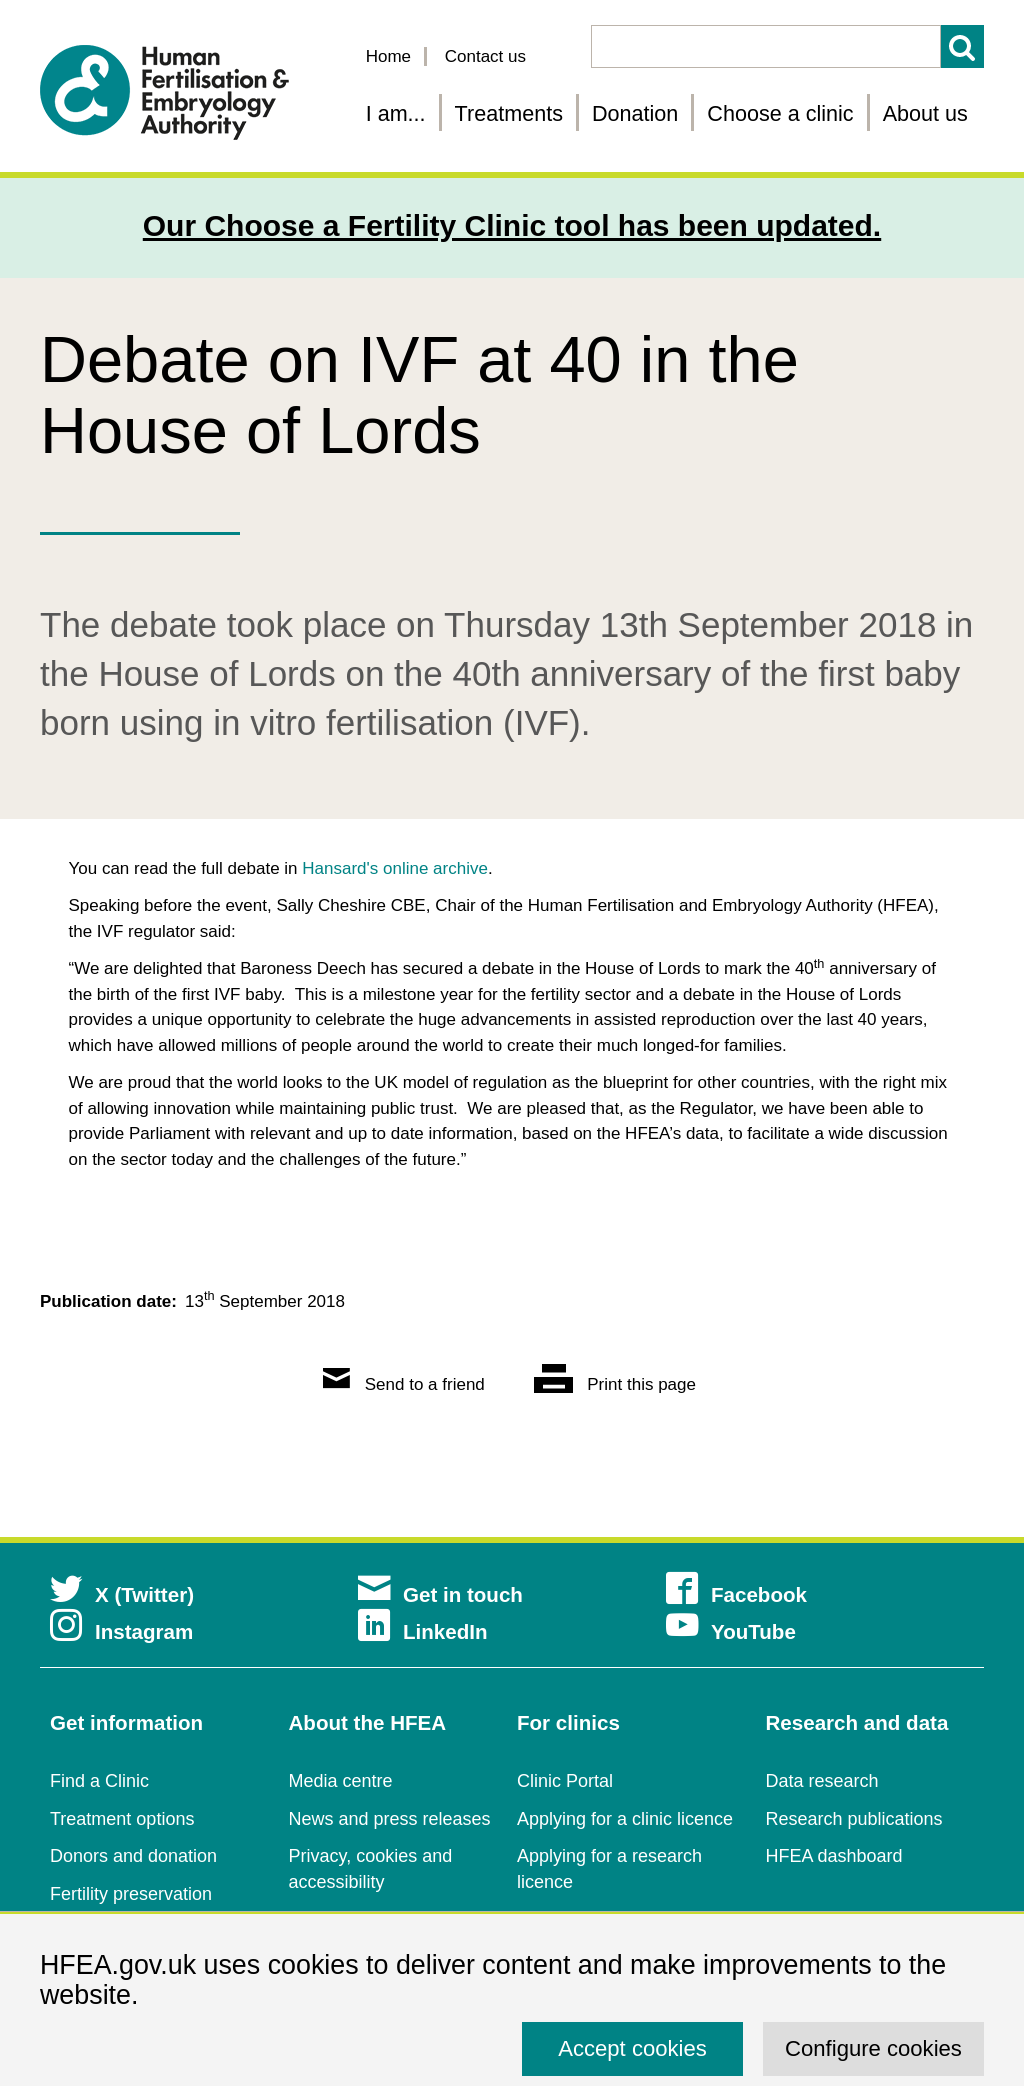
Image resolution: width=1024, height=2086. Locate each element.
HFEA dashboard (834, 1856)
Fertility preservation (131, 1894)
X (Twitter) (122, 1594)
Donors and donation (133, 1856)
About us (925, 113)
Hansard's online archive (395, 868)
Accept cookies (632, 2048)
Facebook (736, 1594)
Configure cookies (873, 2048)
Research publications (854, 1819)
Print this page (615, 1384)
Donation (635, 113)
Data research (822, 1781)
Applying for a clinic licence (625, 1819)
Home (388, 56)
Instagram (121, 1631)
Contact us (485, 56)
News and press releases (390, 1819)
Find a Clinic (99, 1781)
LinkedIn (423, 1631)
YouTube (731, 1631)
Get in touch (440, 1594)
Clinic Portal (565, 1781)
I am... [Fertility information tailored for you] (396, 113)
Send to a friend (404, 1384)
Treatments (509, 113)
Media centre (341, 1781)
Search (962, 46)
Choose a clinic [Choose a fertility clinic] (780, 113)
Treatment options (122, 1819)
